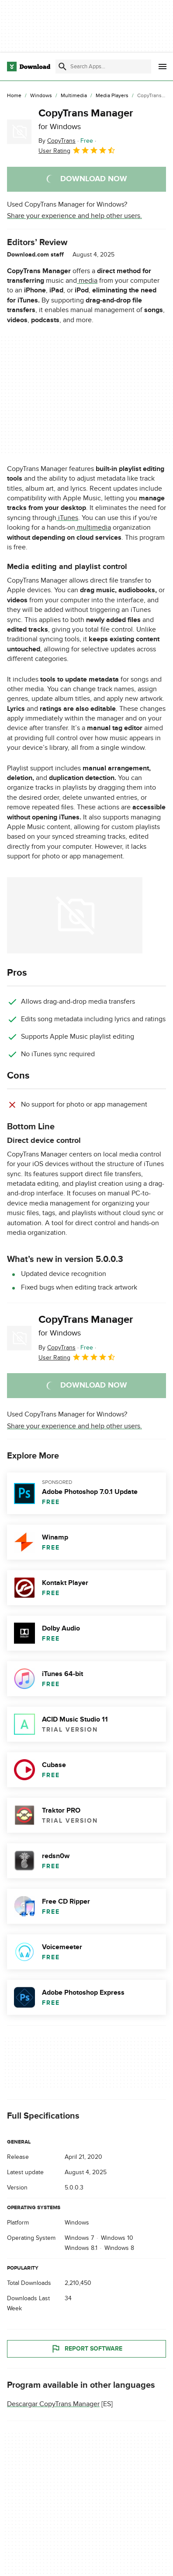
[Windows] (41, 95)
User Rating (77, 150)
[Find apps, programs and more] (103, 67)
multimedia (93, 527)
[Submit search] (62, 67)
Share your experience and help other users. (74, 215)
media (87, 280)
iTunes (67, 517)
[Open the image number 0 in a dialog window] (74, 915)
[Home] (14, 95)
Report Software (86, 2349)
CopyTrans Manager (85, 119)
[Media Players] (112, 95)
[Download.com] (28, 66)
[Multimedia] (74, 95)
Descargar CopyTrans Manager (53, 2404)
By (57, 140)
